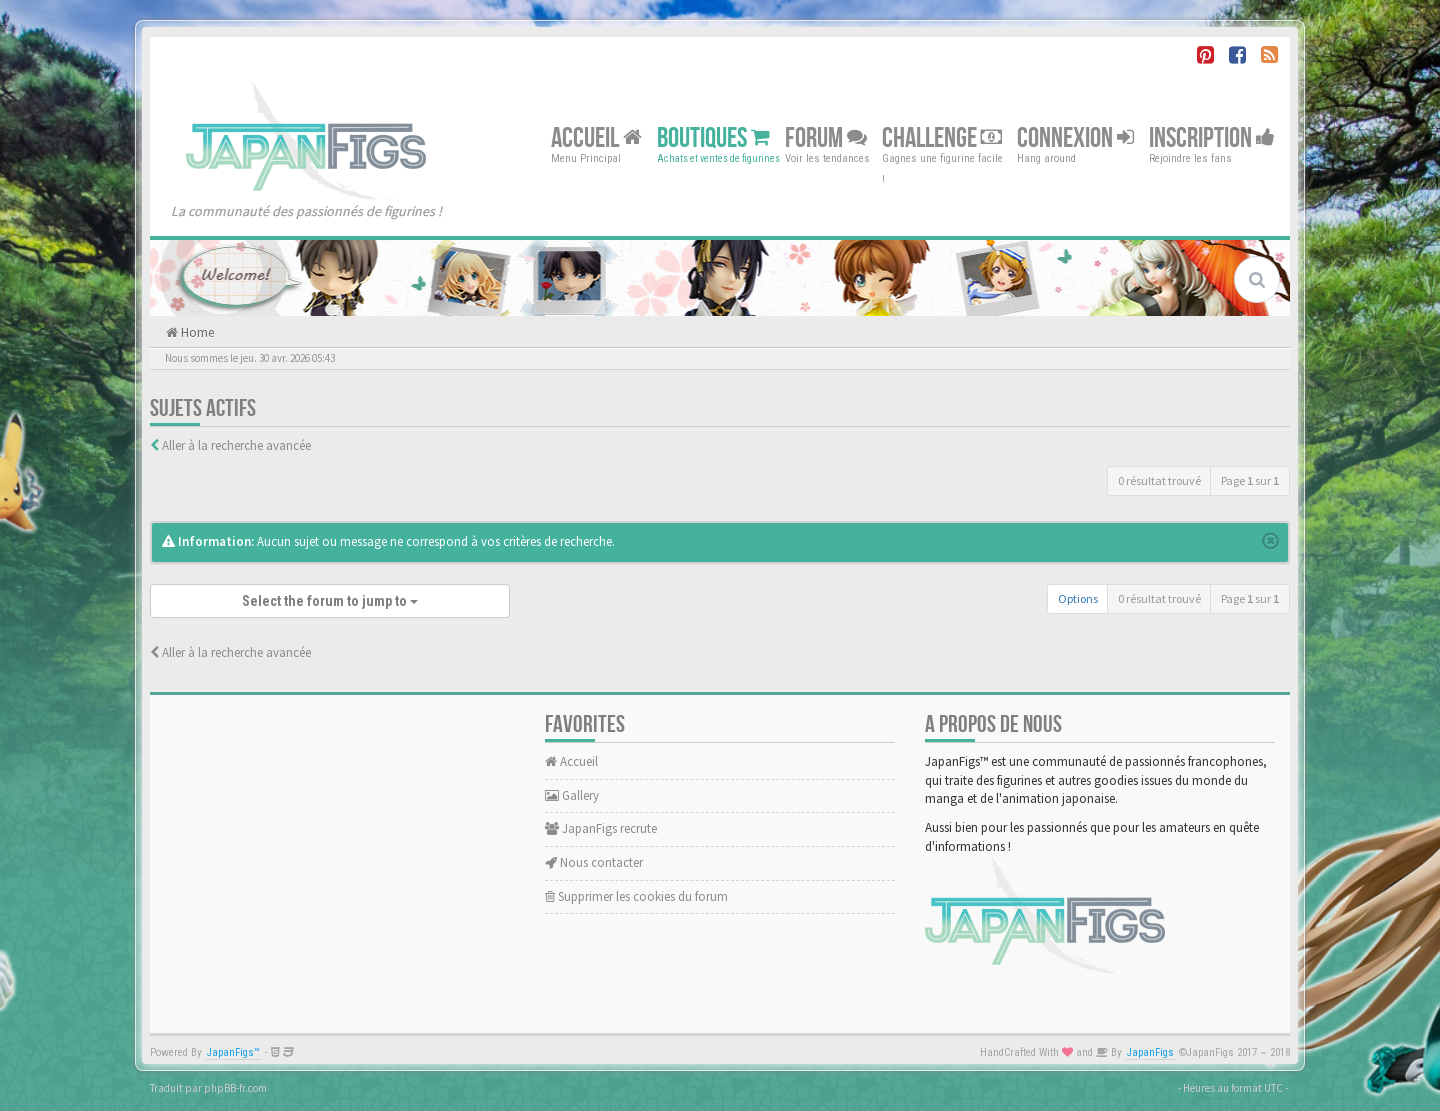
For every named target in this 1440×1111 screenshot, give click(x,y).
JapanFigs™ (233, 1052)
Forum (826, 137)
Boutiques (713, 137)
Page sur (1250, 480)
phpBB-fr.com (235, 1088)
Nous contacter (594, 862)
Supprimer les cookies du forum (636, 896)
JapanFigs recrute (601, 828)
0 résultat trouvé (1159, 480)
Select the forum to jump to (330, 601)
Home (196, 332)
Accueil (596, 137)
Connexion (1075, 137)
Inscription (1212, 137)
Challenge (942, 137)
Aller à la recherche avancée (236, 445)
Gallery (572, 795)
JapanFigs (1150, 1052)
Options (1078, 598)
